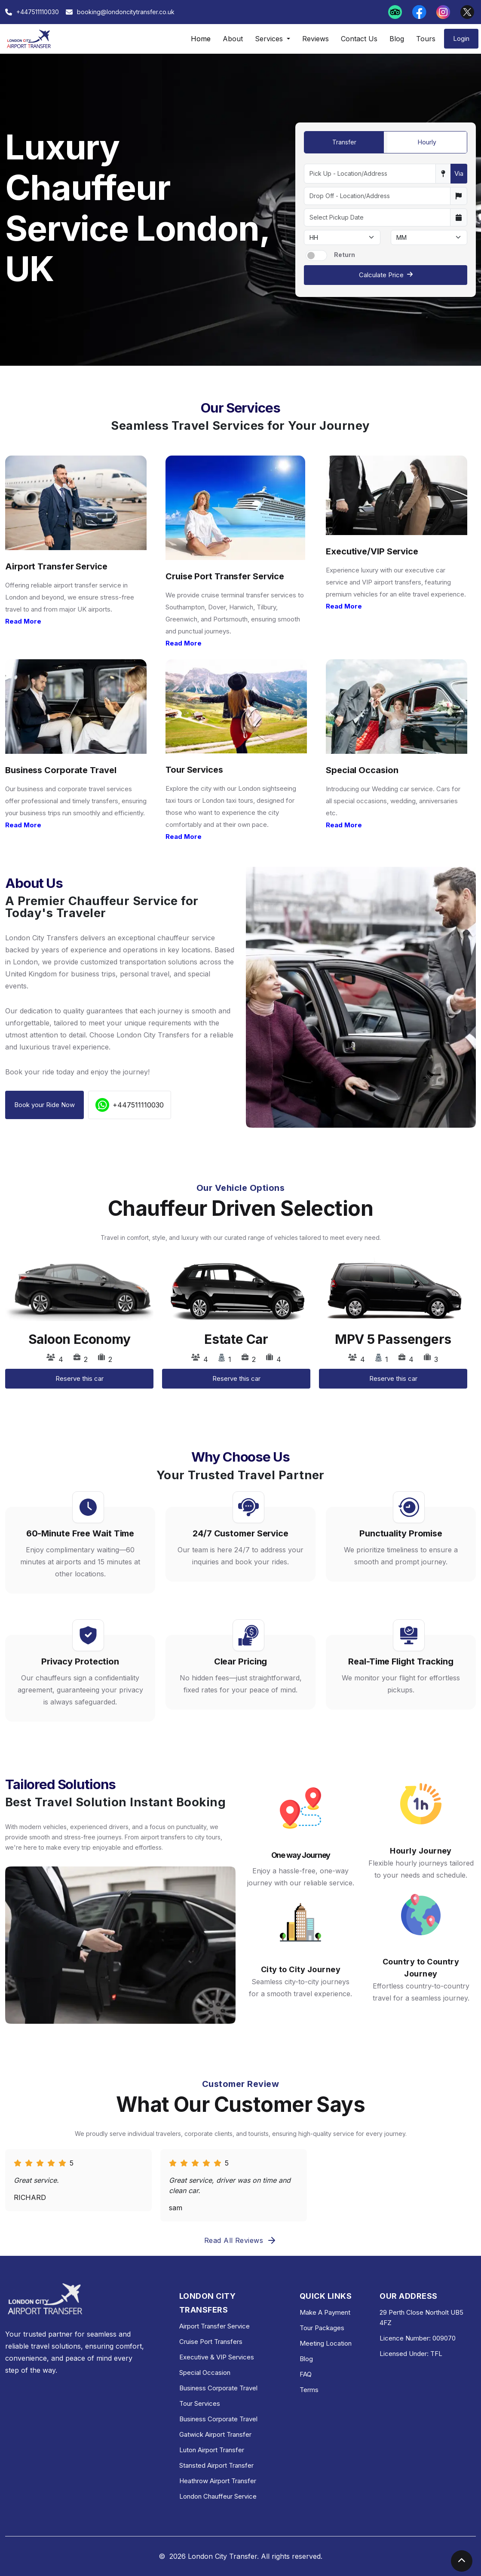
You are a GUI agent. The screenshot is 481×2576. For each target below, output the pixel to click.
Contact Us (359, 38)
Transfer (344, 142)
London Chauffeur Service (218, 2496)
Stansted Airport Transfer (216, 2465)
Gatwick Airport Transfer (215, 2434)
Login (461, 38)
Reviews (315, 38)
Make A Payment (325, 2312)
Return (344, 254)
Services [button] (270, 38)
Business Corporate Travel (218, 2388)
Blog (396, 38)
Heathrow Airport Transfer (217, 2481)
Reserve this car (79, 1378)
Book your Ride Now (44, 1105)
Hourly (427, 142)
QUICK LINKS (326, 2296)
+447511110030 (129, 1105)
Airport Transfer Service (214, 2326)
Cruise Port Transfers (210, 2341)
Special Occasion (204, 2372)
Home (201, 38)
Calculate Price (386, 275)
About (233, 38)
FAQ (306, 2374)
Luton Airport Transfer (211, 2450)
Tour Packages (322, 2328)
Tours (425, 38)
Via (458, 173)
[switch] (316, 255)
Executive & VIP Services (216, 2357)
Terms (309, 2390)
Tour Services (199, 2403)
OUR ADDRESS (408, 2296)
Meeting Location (326, 2343)
